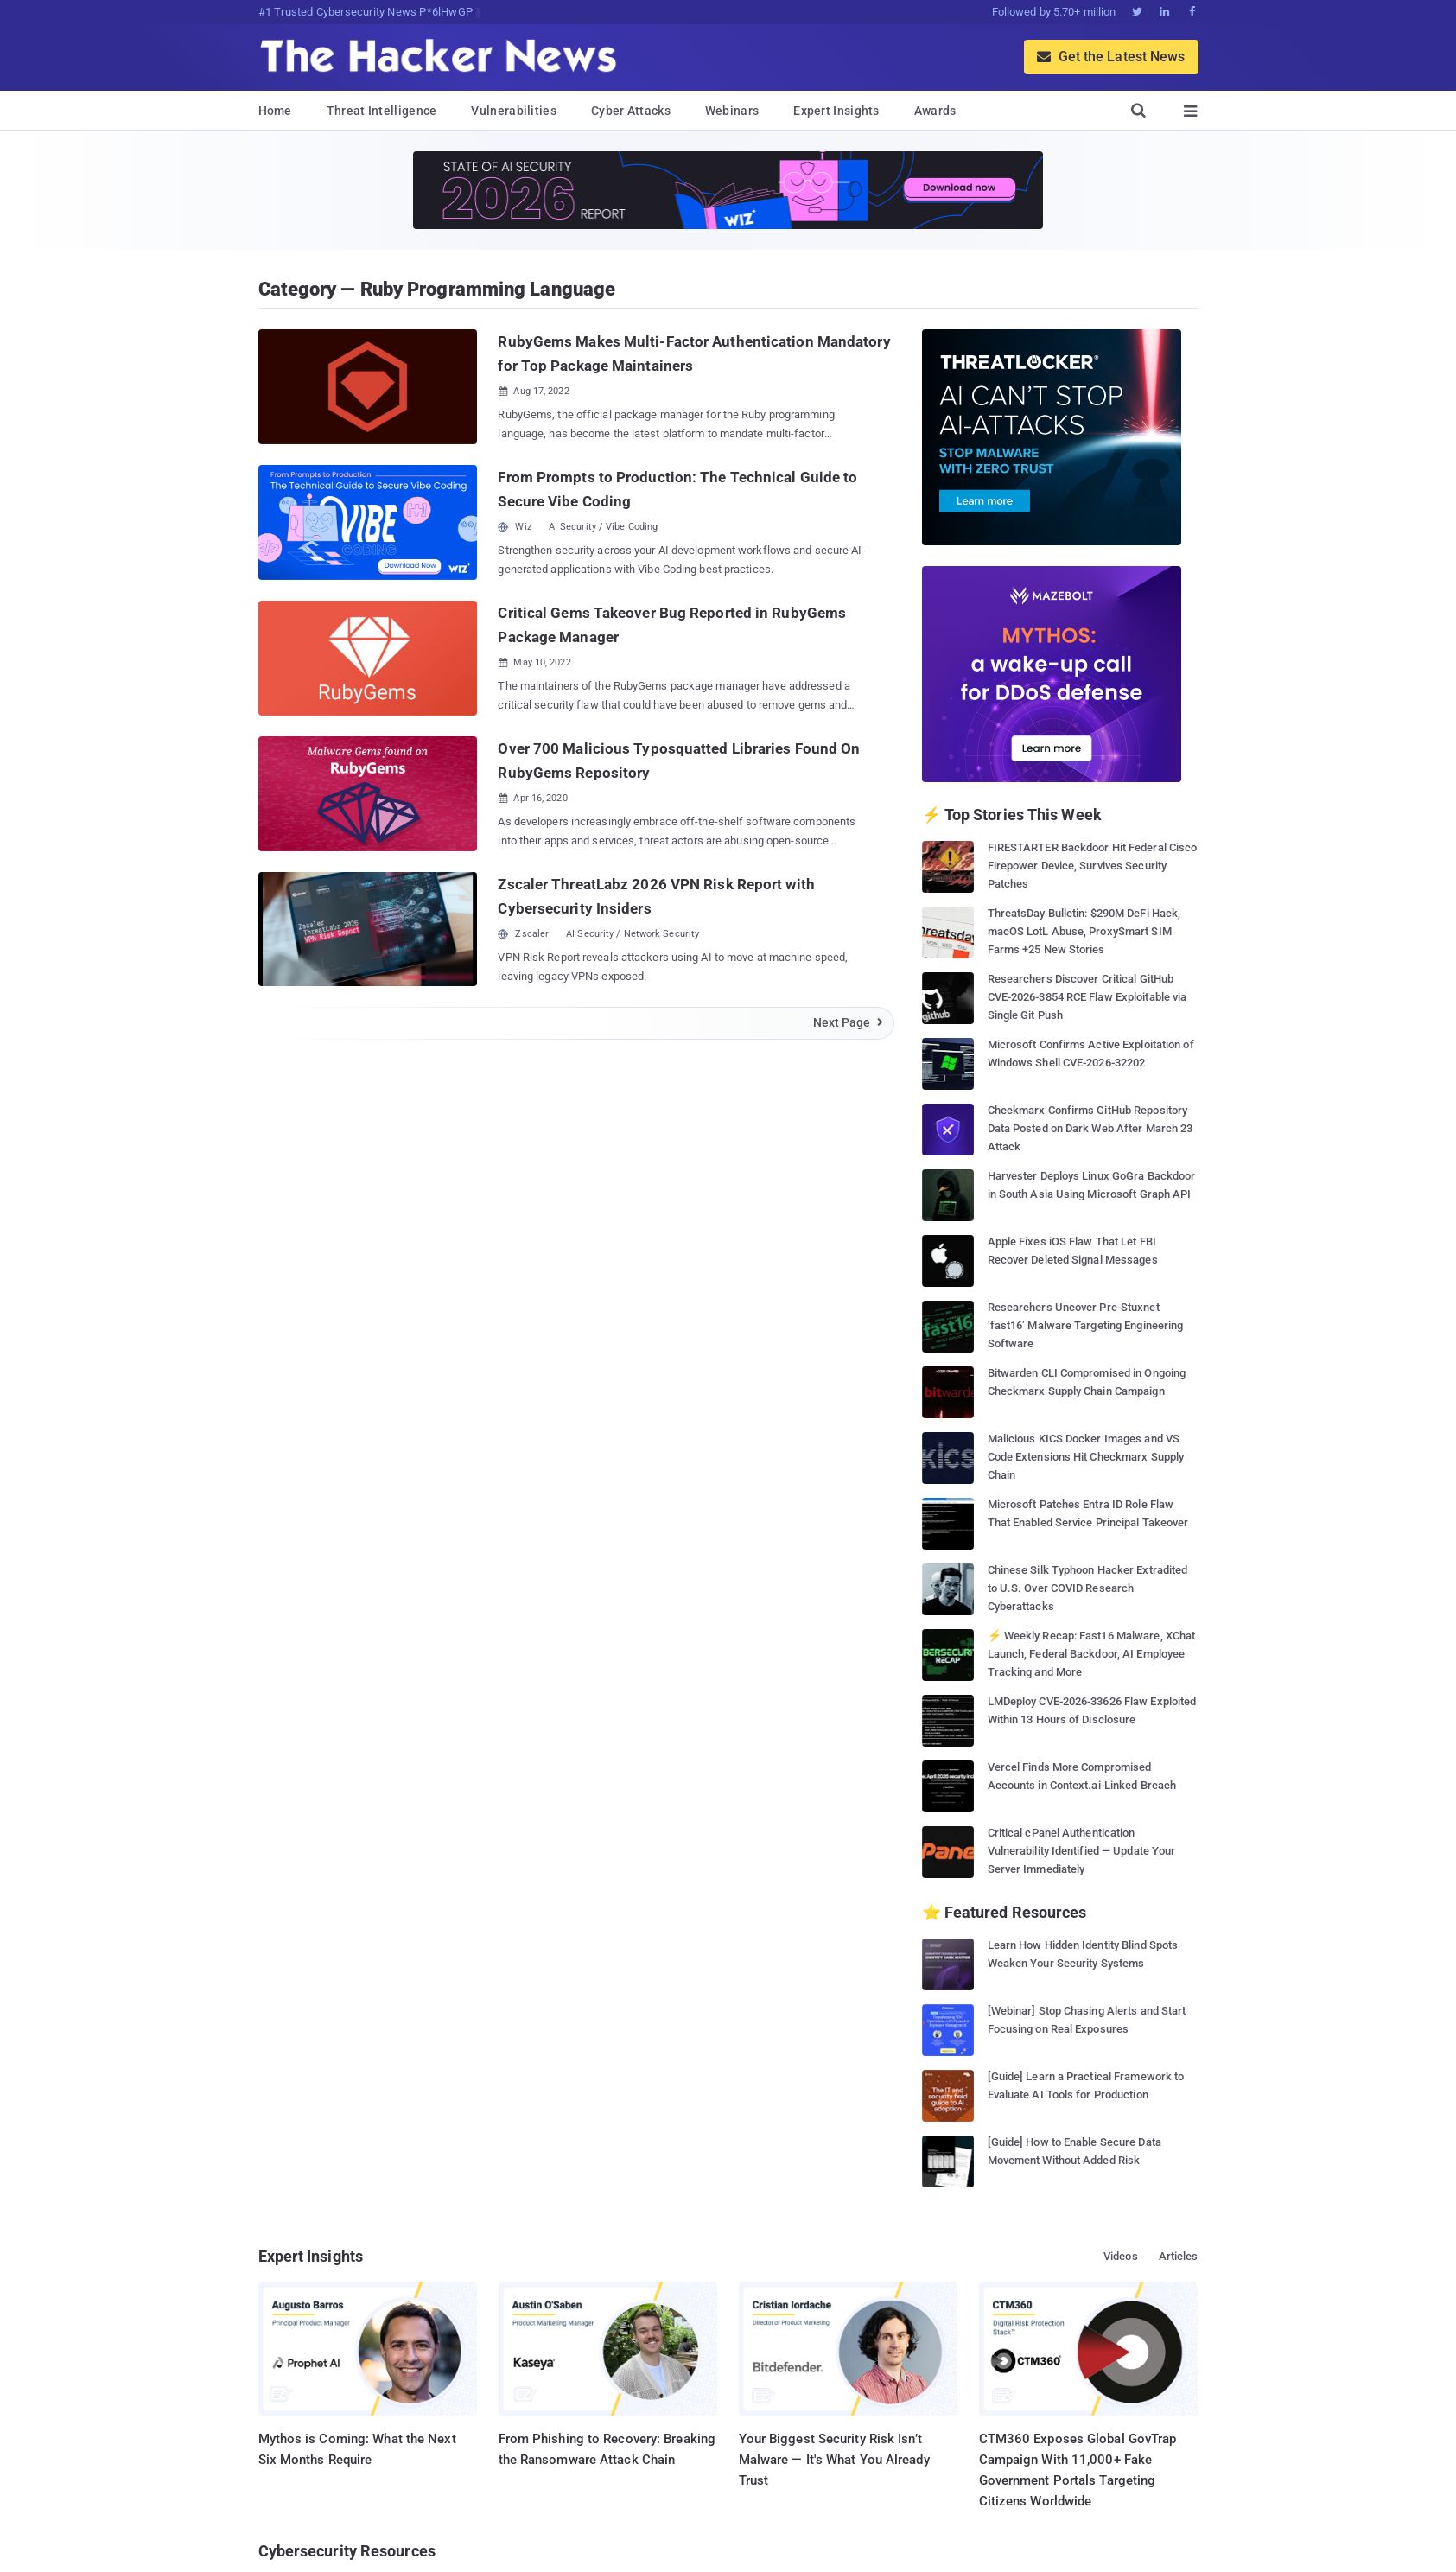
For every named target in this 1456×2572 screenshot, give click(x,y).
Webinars (732, 111)
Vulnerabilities (513, 111)
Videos (1120, 2256)
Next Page (849, 1022)
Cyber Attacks (631, 111)
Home (275, 111)
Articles (1178, 2256)
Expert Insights (836, 111)
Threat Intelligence (382, 111)
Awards (935, 111)
